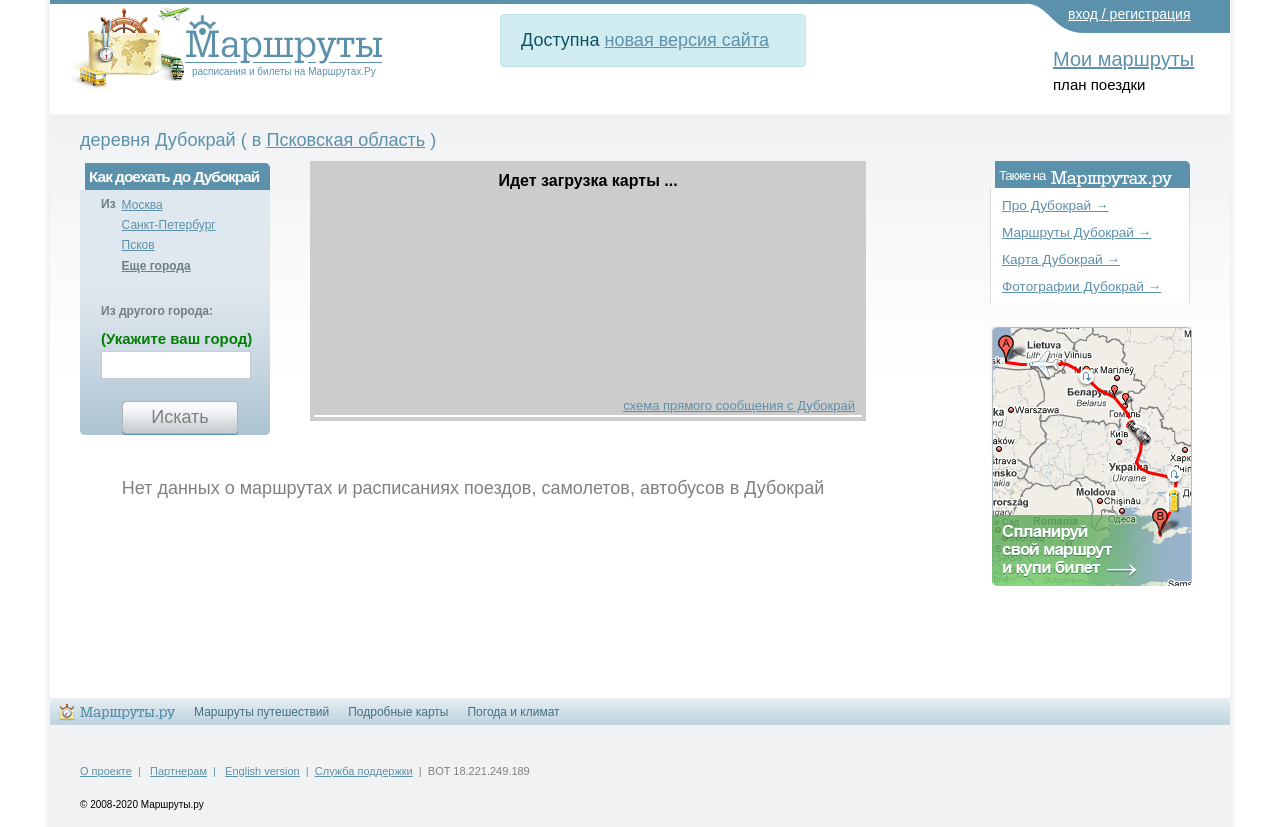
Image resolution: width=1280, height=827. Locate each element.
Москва (142, 205)
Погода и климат (513, 712)
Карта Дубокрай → (1061, 259)
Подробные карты (398, 712)
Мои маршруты (1123, 59)
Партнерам (178, 771)
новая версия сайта (687, 40)
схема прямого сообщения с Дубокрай (739, 405)
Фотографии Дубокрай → (1081, 286)
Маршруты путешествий (261, 712)
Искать (179, 417)
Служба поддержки (364, 771)
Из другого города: (157, 311)
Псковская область (345, 140)
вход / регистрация (1129, 14)
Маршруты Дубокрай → (1076, 232)
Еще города (156, 266)
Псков (138, 245)
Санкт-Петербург (169, 225)
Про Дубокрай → (1055, 205)
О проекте (106, 771)
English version (262, 771)
